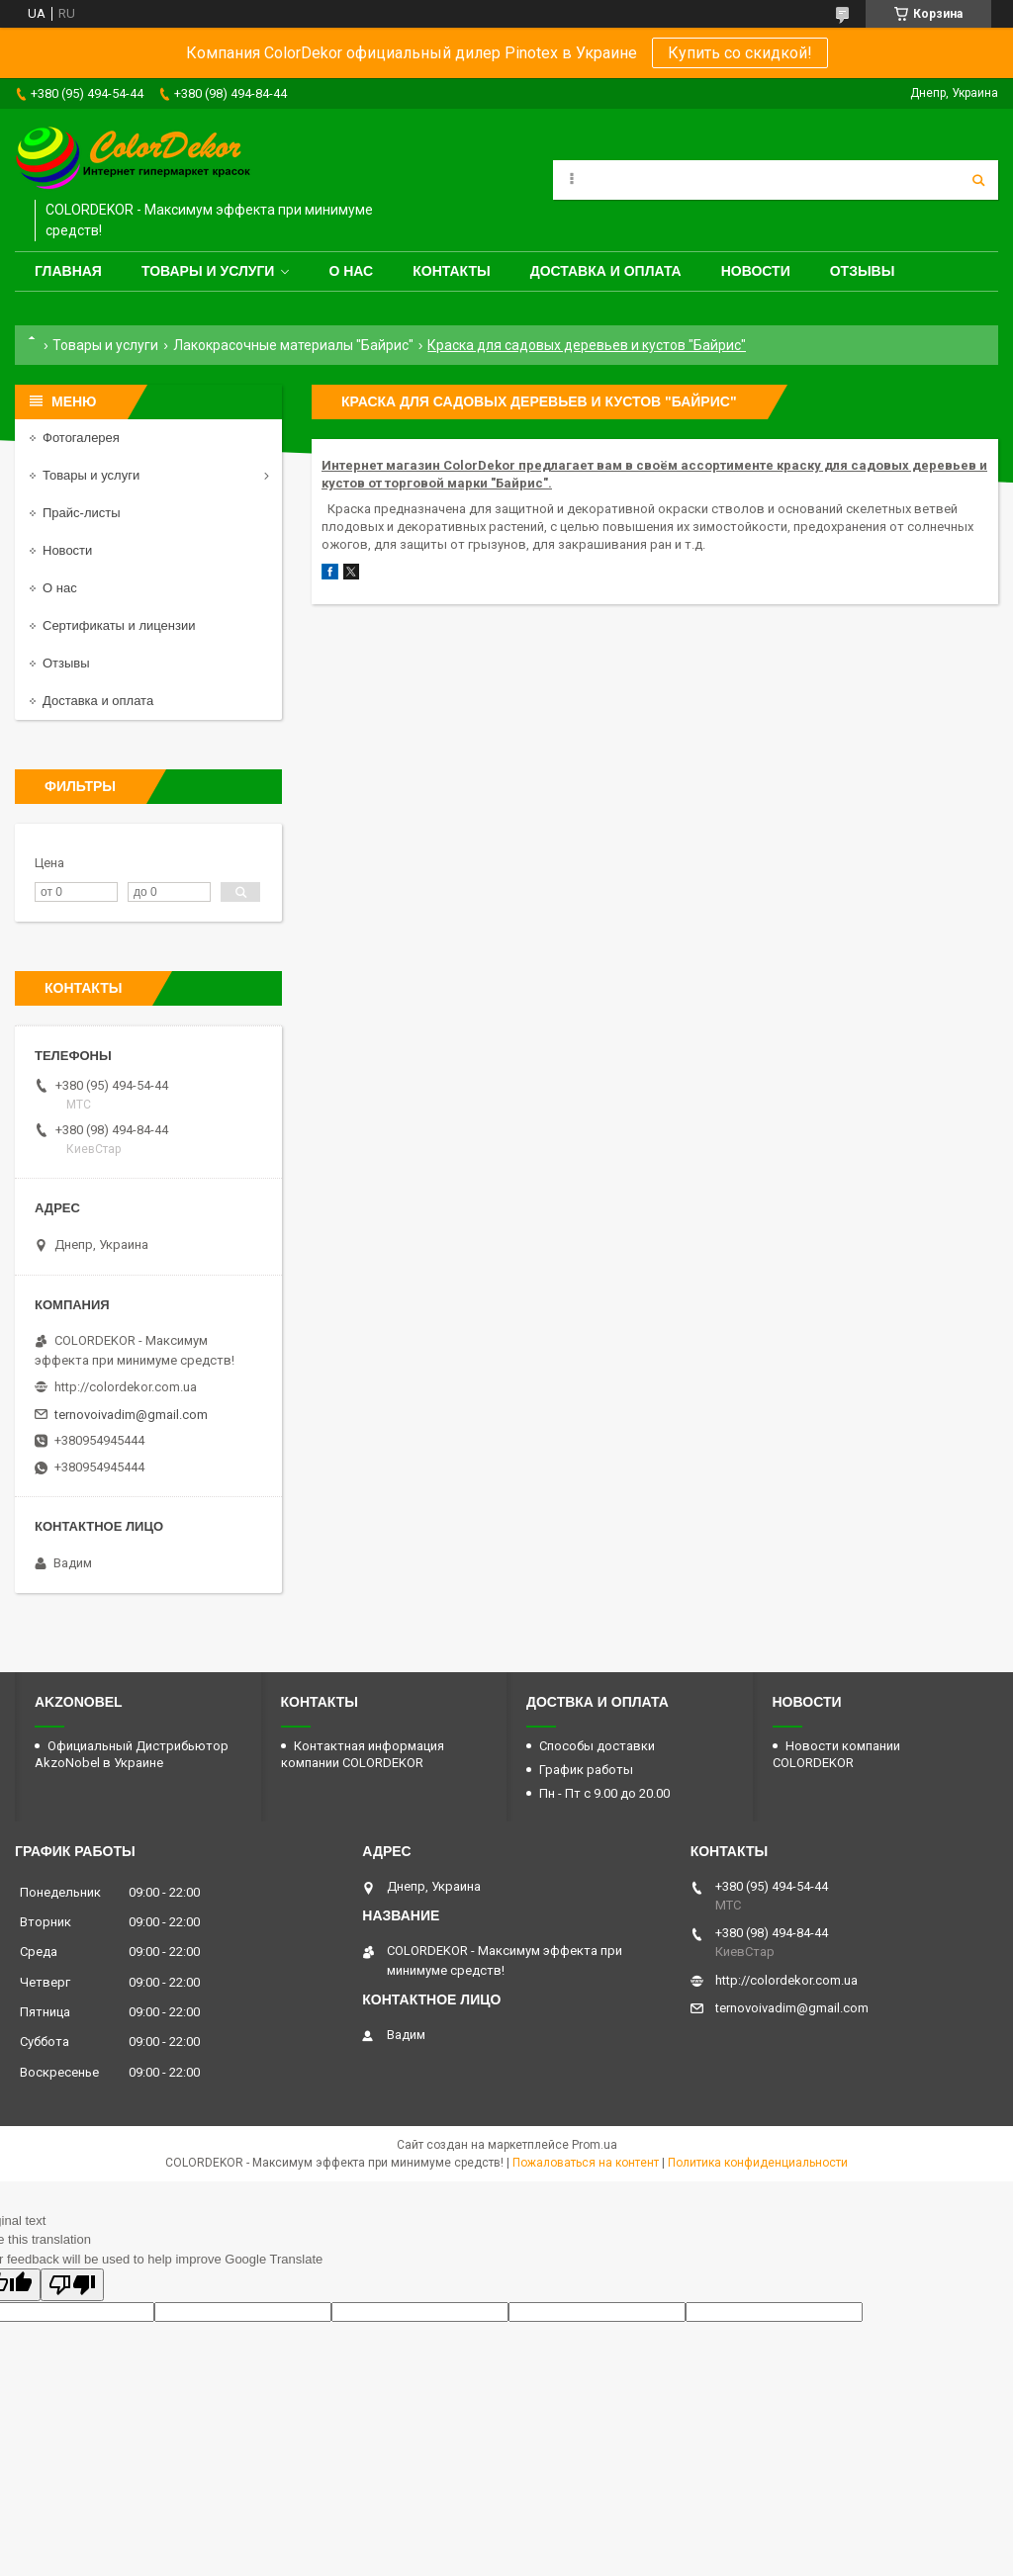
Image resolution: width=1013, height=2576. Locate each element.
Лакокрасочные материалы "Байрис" (293, 345)
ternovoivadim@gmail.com (131, 1414)
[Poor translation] (72, 2284)
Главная (68, 271)
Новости (755, 271)
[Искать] (978, 180)
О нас (350, 271)
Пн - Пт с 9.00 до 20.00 (604, 1793)
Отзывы (862, 271)
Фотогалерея (81, 437)
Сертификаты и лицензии (119, 625)
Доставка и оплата (606, 271)
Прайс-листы (82, 512)
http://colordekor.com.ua (125, 1386)
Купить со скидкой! (740, 53)
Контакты (451, 271)
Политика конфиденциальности (758, 2163)
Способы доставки (597, 1745)
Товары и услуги (208, 271)
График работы (586, 1769)
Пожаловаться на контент (585, 2163)
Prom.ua (594, 2145)
